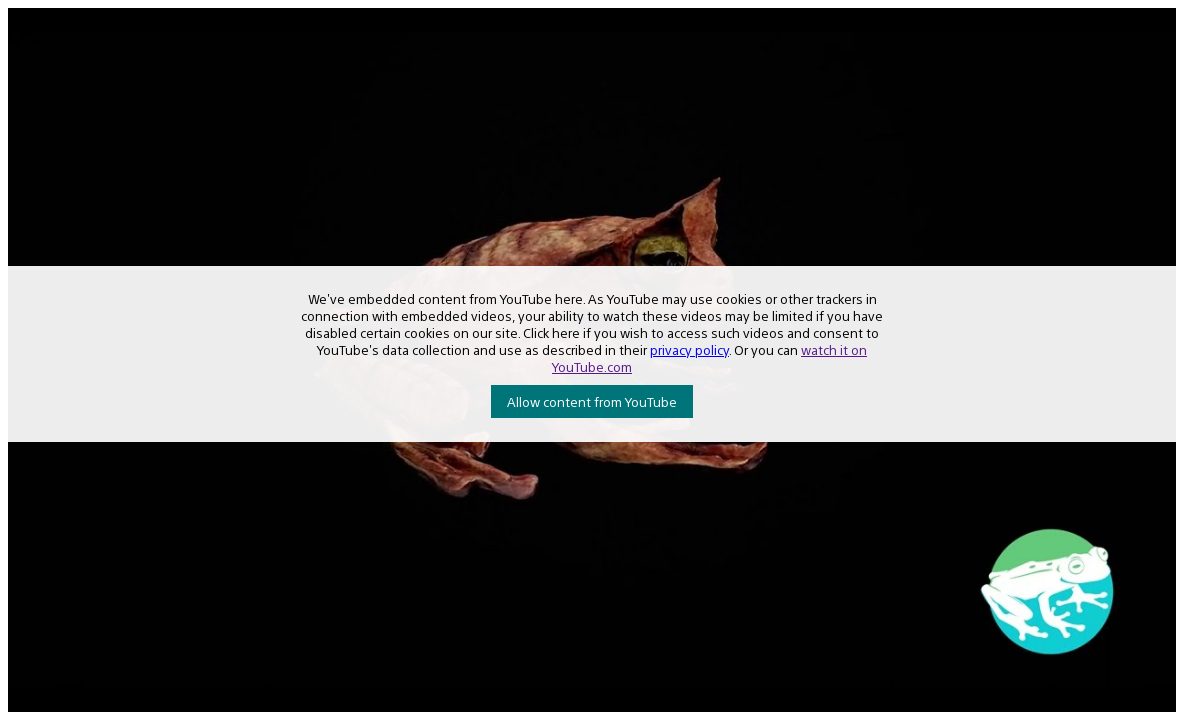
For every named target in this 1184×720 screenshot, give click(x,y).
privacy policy (689, 349)
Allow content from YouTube (592, 401)
